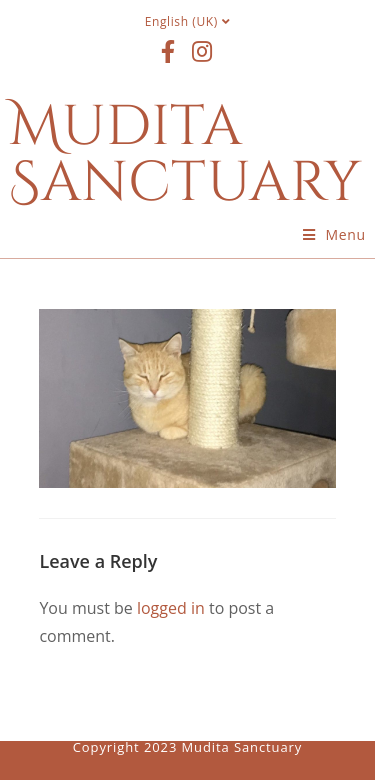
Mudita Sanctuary (185, 155)
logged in (171, 608)
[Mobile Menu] (334, 234)
